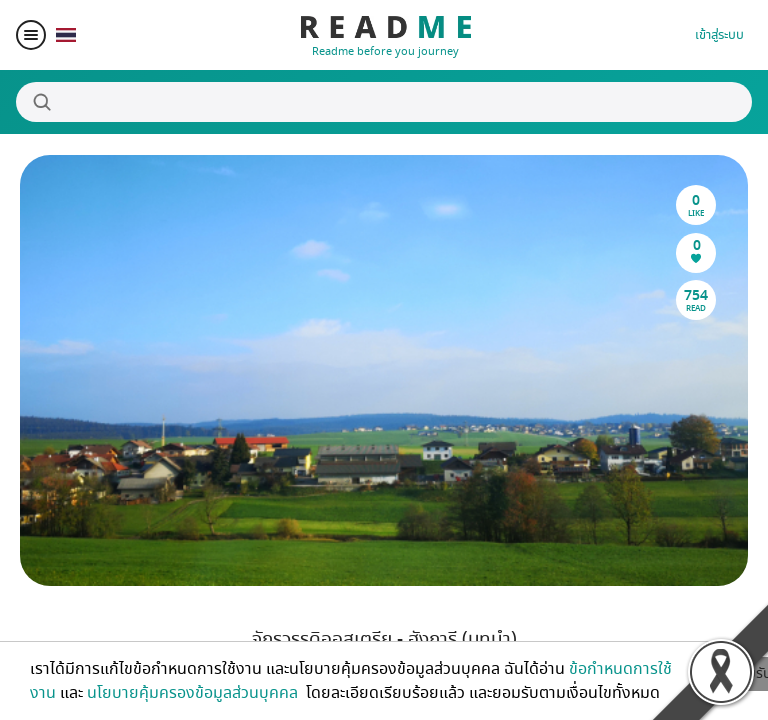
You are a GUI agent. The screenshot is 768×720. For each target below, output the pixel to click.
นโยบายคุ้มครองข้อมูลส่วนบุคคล (194, 693)
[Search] (384, 102)
